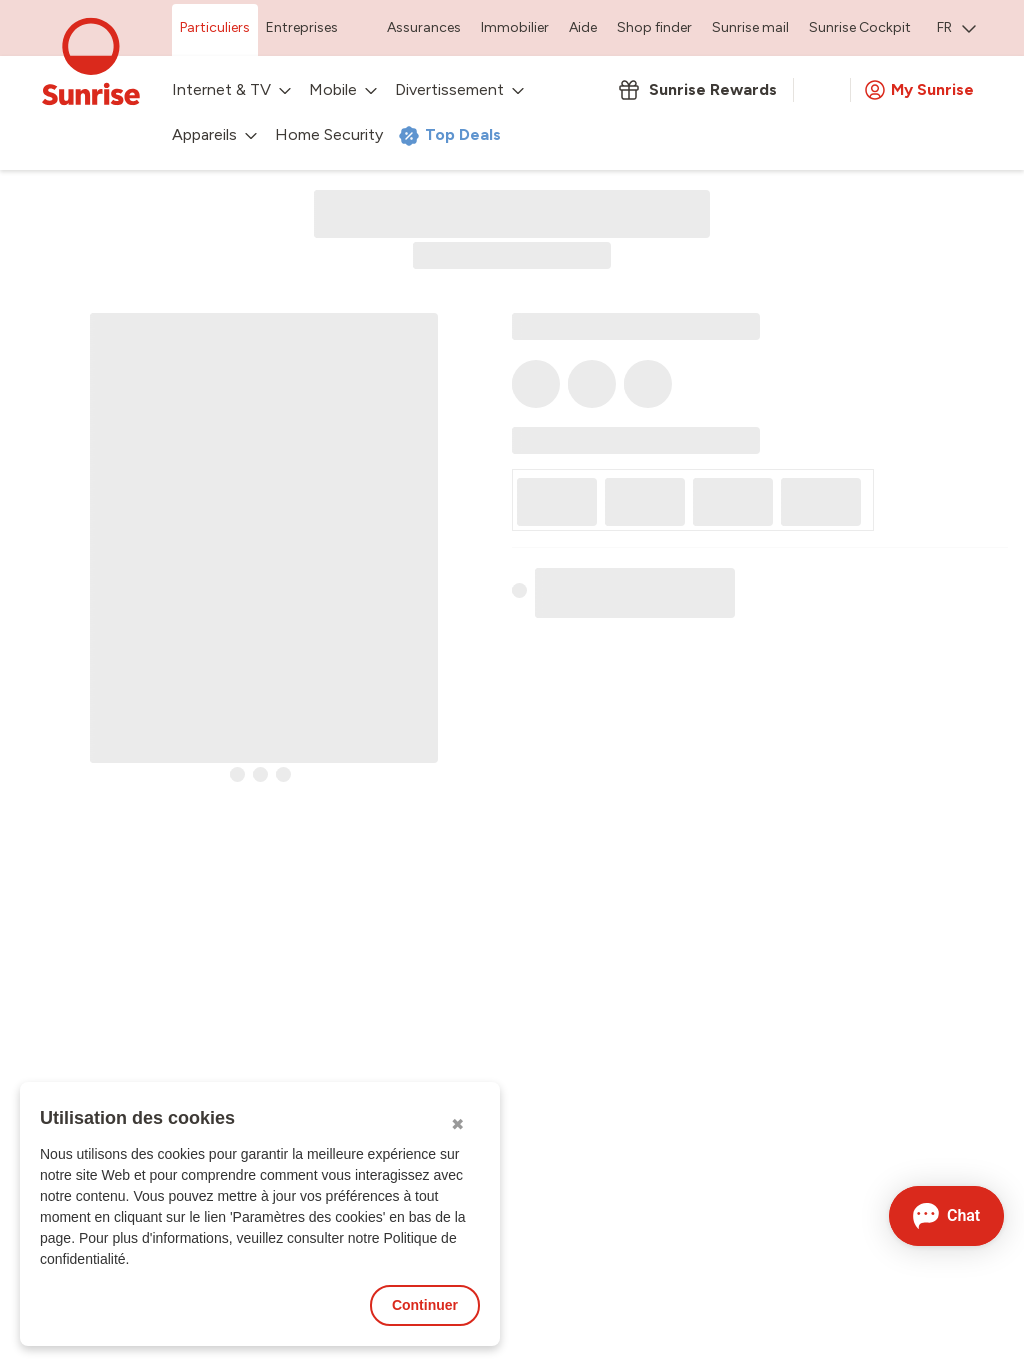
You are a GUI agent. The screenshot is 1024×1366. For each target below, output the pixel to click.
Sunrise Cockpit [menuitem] (860, 27)
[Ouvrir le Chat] (946, 1216)
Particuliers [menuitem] (215, 27)
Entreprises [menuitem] (302, 27)
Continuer (425, 1305)
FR (956, 27)
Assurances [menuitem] (424, 27)
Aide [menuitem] (583, 27)
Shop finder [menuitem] (654, 27)
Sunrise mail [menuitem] (750, 27)
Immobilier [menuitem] (515, 27)
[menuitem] (956, 30)
